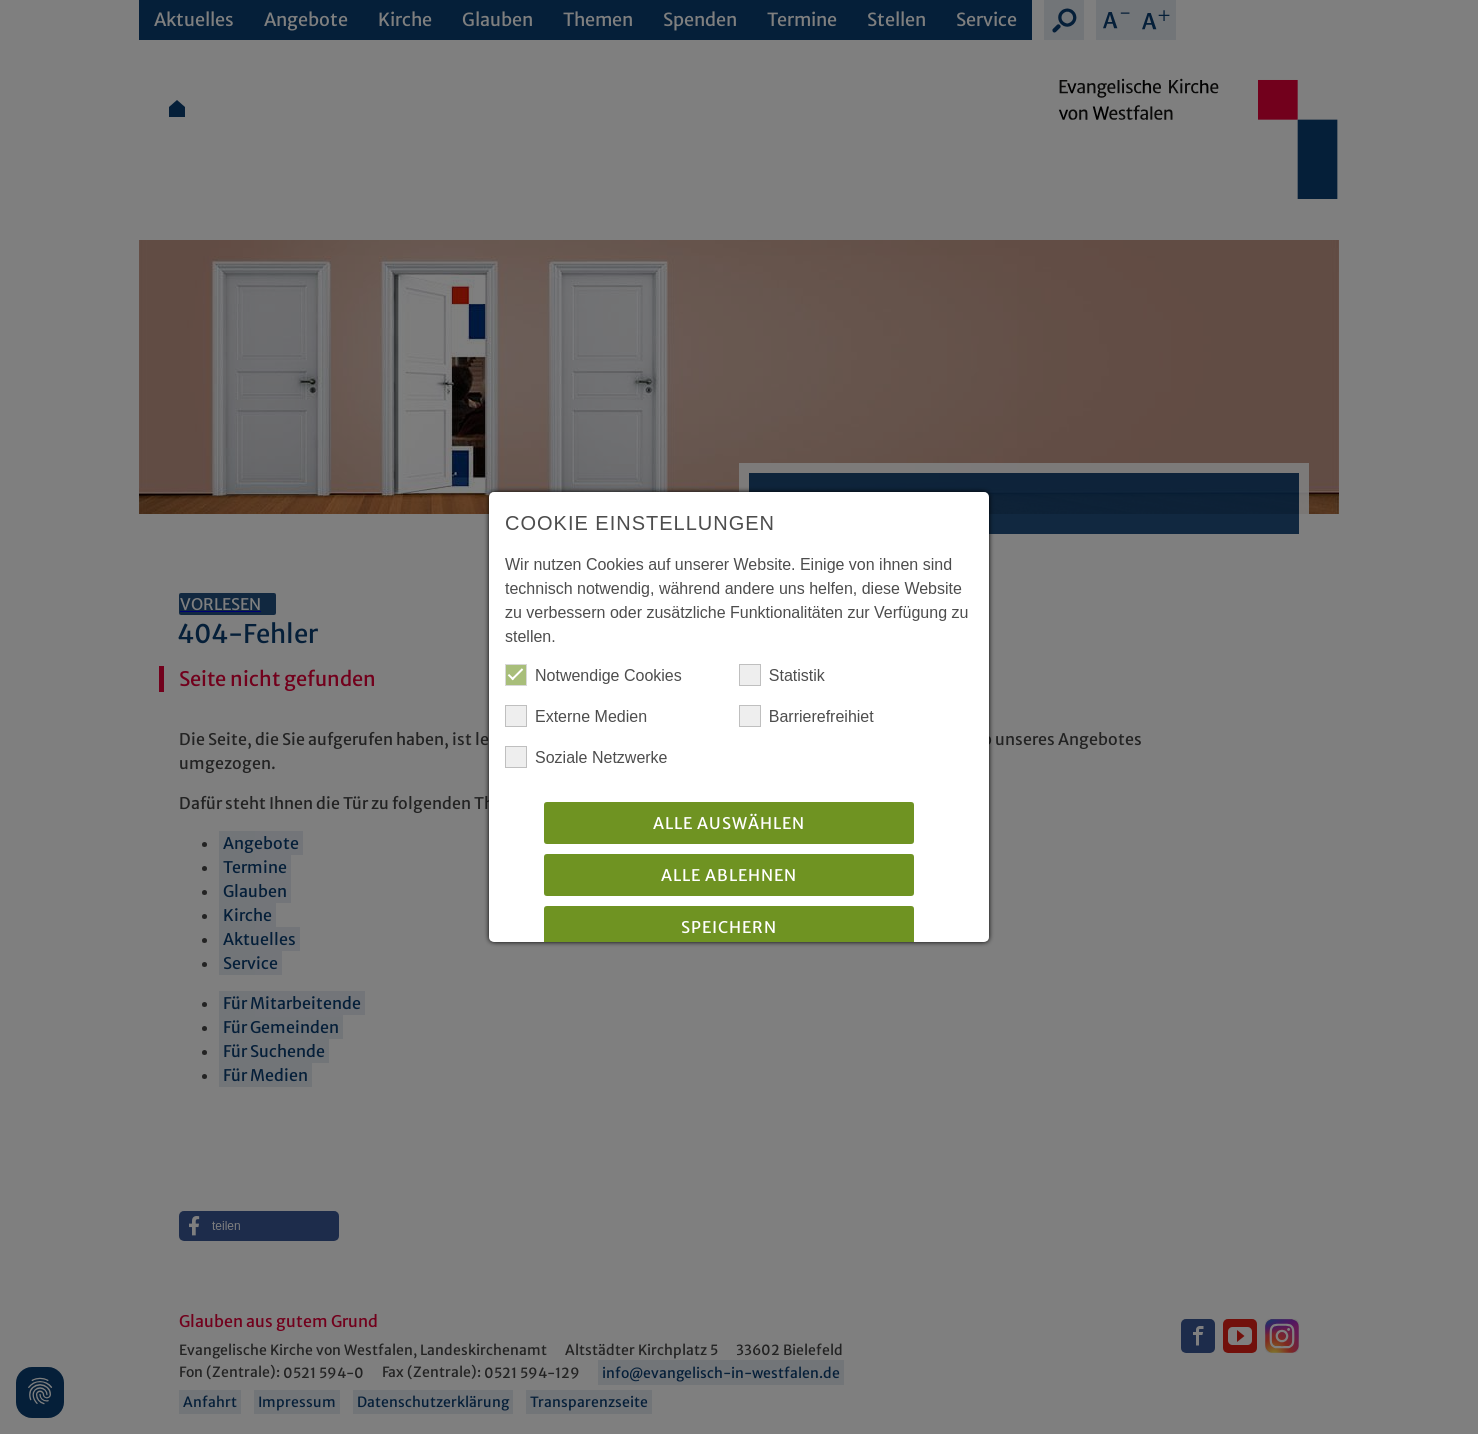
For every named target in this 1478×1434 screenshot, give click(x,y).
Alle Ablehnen (729, 875)
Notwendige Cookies (593, 675)
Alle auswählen (729, 823)
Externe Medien (576, 716)
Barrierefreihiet (806, 716)
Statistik (782, 675)
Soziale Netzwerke (586, 757)
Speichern (729, 927)
